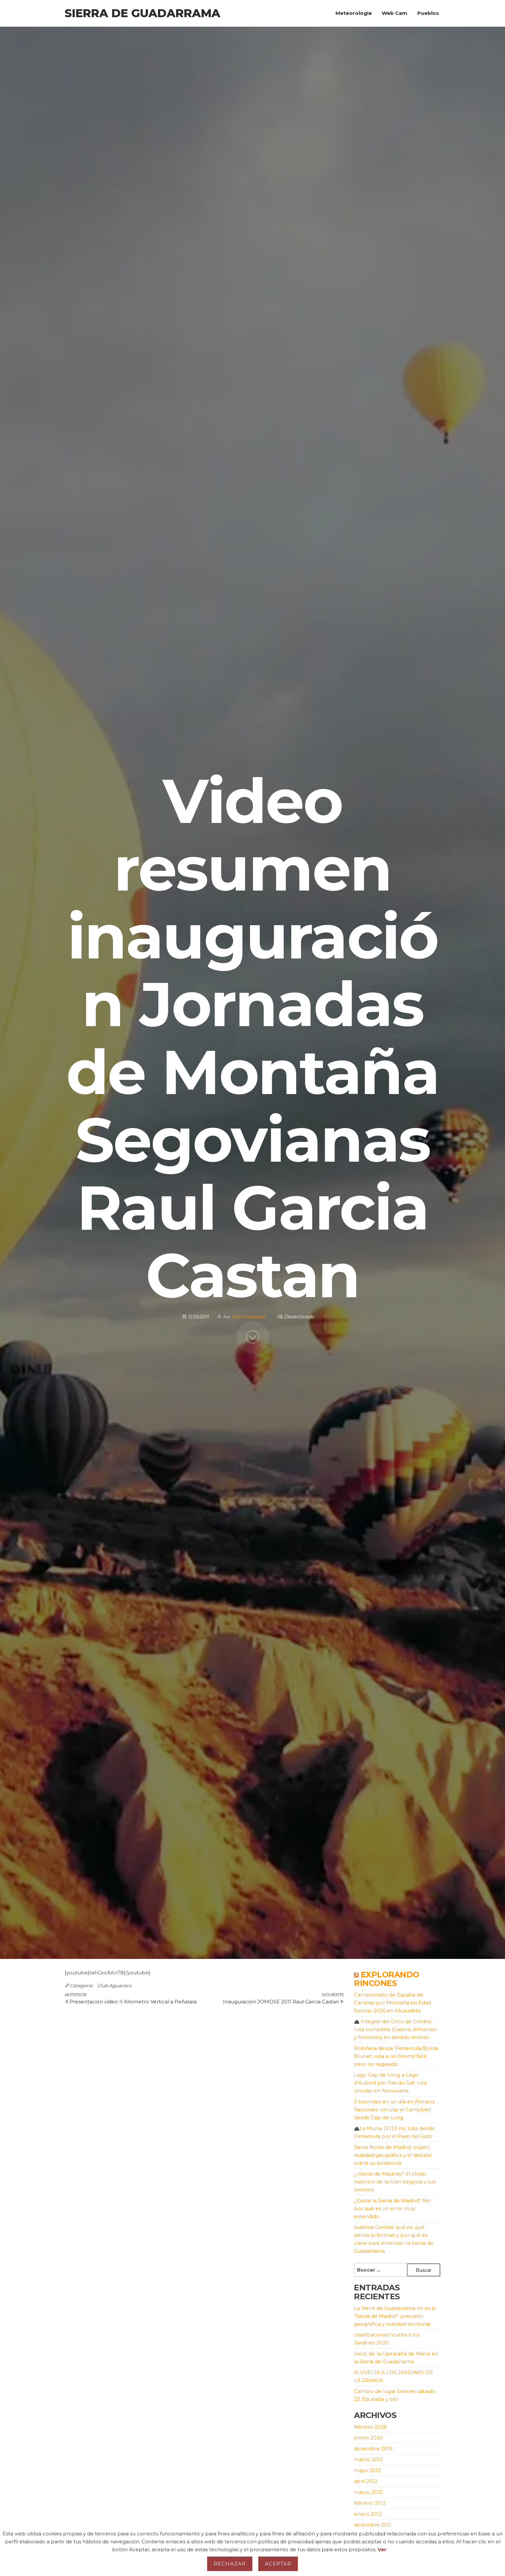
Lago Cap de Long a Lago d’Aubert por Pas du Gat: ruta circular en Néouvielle (390, 2083)
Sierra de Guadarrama (142, 13)
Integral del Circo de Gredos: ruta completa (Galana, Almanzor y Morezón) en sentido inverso (395, 2029)
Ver (382, 2549)
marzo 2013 (368, 2459)
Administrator (249, 1316)
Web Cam (394, 13)
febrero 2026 (370, 2427)
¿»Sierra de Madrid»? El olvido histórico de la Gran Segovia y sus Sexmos (394, 2182)
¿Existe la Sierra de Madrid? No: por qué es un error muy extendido (392, 2208)
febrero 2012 (370, 2503)
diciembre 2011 (372, 2525)
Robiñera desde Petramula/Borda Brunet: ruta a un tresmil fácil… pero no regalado (396, 2056)
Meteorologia (353, 13)
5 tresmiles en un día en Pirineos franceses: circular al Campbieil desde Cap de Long (394, 2109)
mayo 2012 (367, 2470)
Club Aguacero (114, 1986)
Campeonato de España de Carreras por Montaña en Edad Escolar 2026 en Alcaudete (392, 2003)
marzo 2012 (368, 2492)
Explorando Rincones (386, 1979)
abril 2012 (365, 2481)
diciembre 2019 (373, 2448)
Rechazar (230, 2563)
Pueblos (428, 13)
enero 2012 (368, 2514)
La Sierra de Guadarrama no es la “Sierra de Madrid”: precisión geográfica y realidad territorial (395, 2316)
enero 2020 (368, 2438)
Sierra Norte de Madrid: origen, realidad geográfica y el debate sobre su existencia (393, 2155)
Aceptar (278, 2563)
